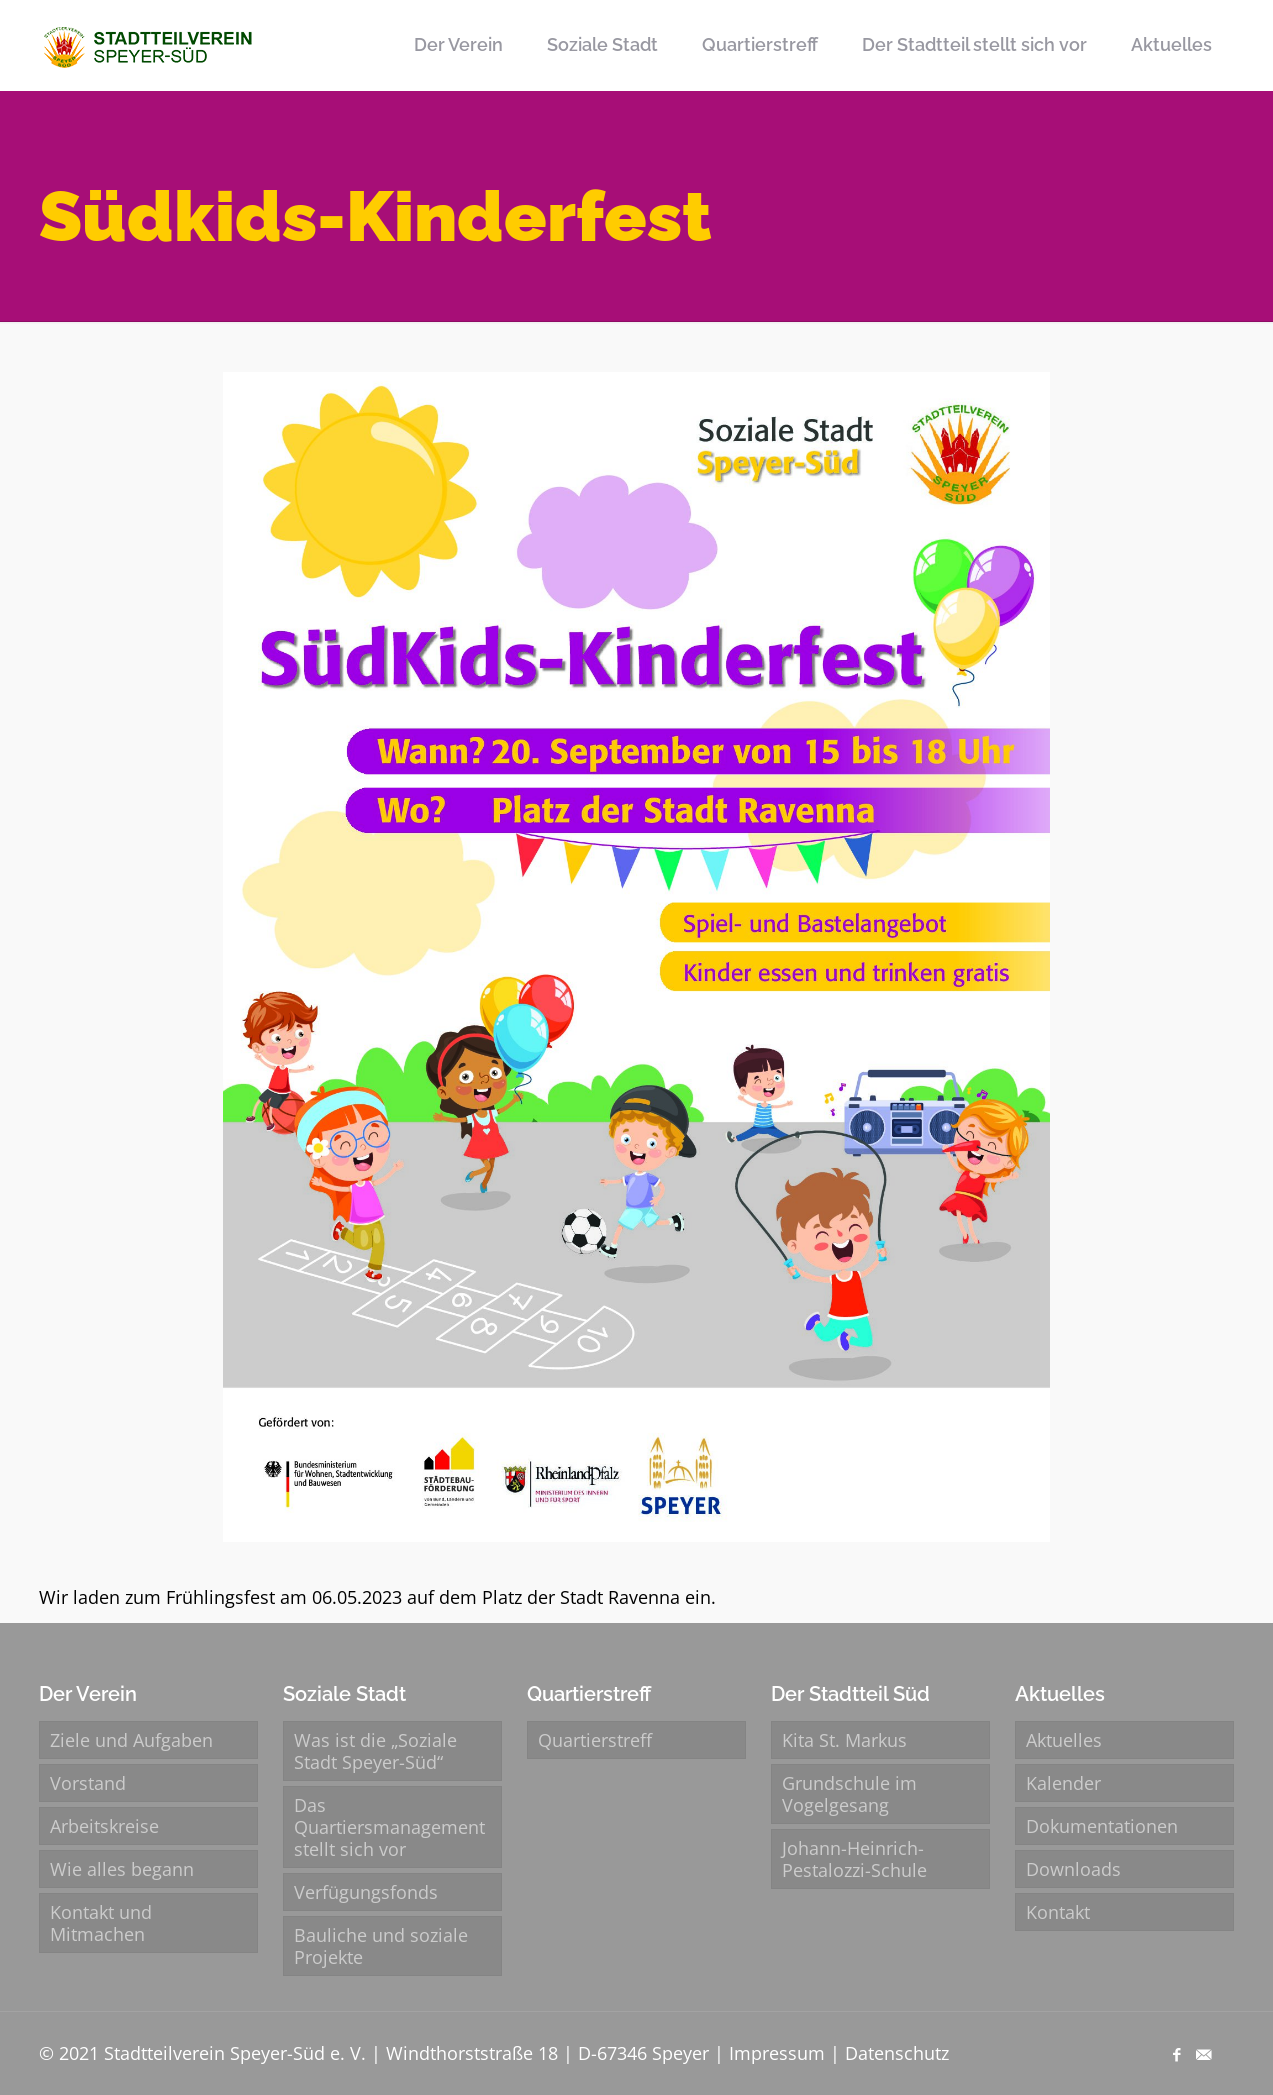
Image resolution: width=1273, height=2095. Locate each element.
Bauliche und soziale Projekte (381, 1946)
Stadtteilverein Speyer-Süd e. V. (235, 2053)
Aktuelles (1064, 1740)
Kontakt (1058, 1912)
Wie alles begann (122, 1869)
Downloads (1073, 1869)
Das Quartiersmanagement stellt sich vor (389, 1827)
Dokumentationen (1102, 1826)
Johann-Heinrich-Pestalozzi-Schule (854, 1859)
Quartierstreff (595, 1740)
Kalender (1063, 1783)
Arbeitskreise (104, 1826)
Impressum (777, 2053)
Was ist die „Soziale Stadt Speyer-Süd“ (375, 1751)
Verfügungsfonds (366, 1892)
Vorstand (88, 1783)
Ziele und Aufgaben (131, 1740)
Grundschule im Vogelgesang (849, 1794)
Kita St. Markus (844, 1740)
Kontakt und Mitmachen (101, 1923)
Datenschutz (897, 2053)
